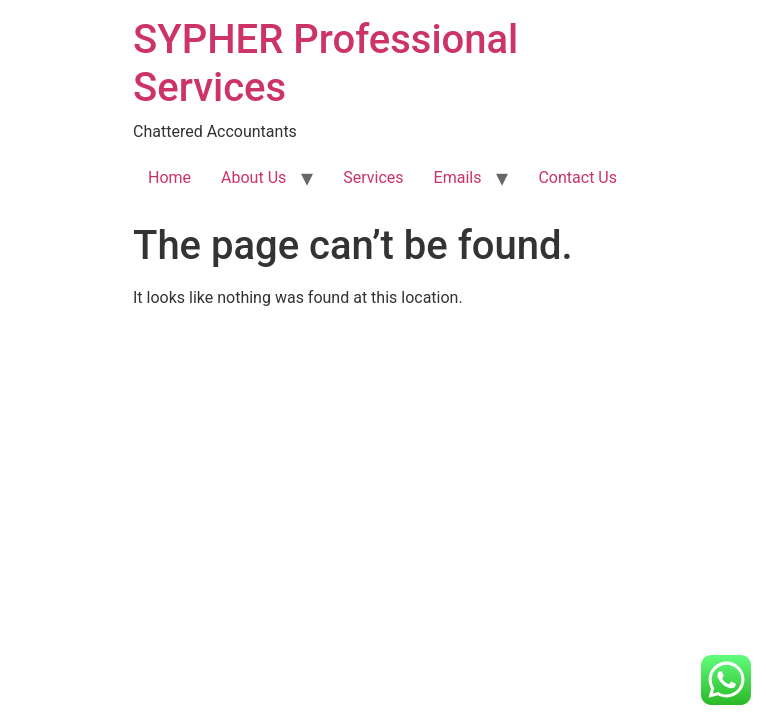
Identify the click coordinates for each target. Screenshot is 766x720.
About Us (253, 177)
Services (373, 177)
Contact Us (577, 177)
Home (169, 177)
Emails (458, 177)
